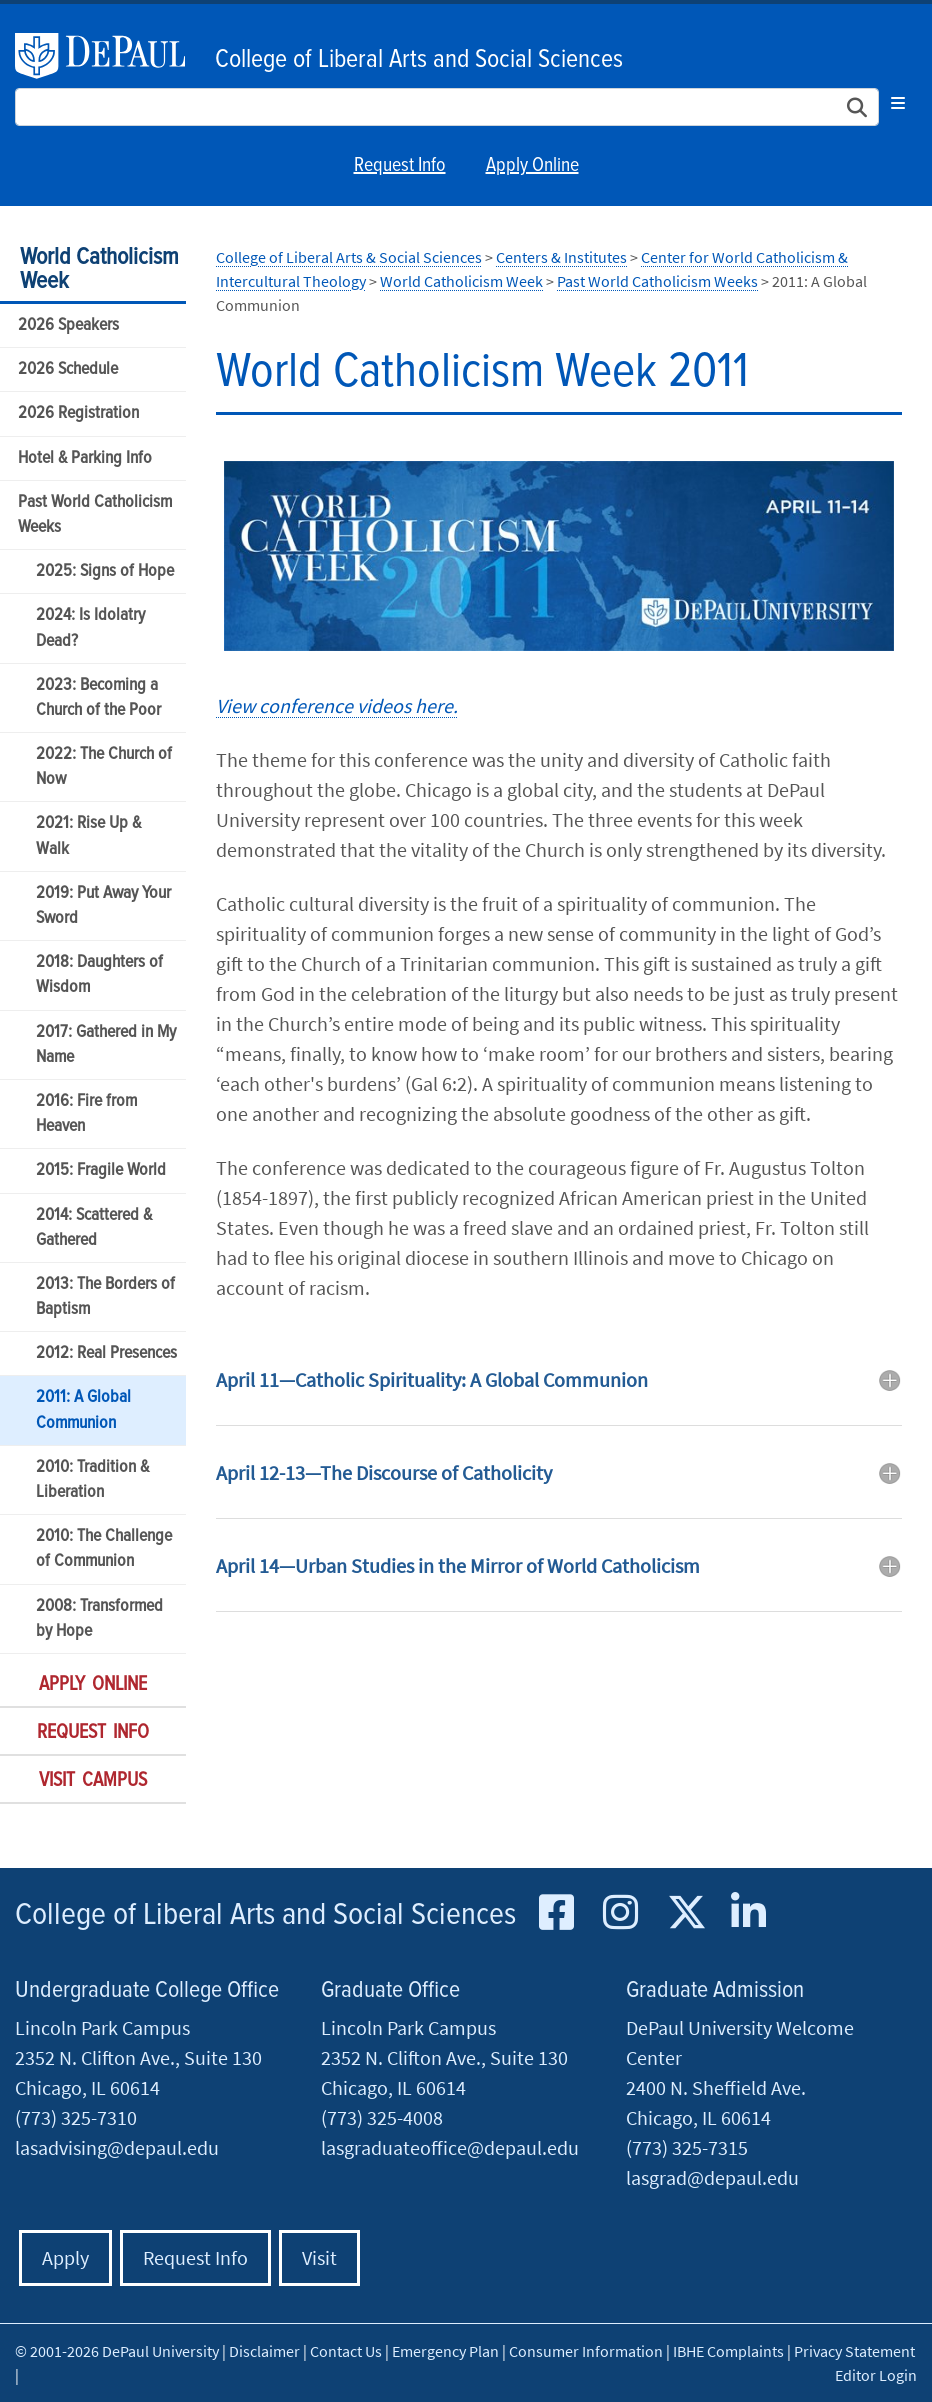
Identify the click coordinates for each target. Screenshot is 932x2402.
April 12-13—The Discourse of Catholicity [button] (384, 1472)
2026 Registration (78, 413)
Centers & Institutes (561, 257)
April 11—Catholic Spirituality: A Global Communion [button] (432, 1379)
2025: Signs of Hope (105, 571)
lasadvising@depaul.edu (117, 2147)
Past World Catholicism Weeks (95, 515)
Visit (319, 2257)
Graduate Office (390, 1990)
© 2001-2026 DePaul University (117, 2351)
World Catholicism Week (99, 269)
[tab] (559, 1394)
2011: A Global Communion (83, 1410)
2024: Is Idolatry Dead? (90, 628)
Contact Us (346, 2351)
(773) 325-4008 (382, 2117)
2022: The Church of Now (104, 767)
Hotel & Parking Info (85, 458)
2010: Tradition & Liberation (92, 1480)
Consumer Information (586, 2351)
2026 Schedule (68, 369)
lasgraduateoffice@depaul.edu (450, 2147)
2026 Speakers (68, 325)
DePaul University (110, 56)
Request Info (400, 166)
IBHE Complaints (728, 2351)
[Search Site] (447, 107)
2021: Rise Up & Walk (88, 836)
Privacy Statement (854, 2351)
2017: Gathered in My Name (106, 1045)
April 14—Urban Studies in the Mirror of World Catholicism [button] (458, 1565)
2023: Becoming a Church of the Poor (98, 698)
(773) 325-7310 (76, 2117)
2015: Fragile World (101, 1170)
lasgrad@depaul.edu (712, 2177)
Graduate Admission (715, 1990)
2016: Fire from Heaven (86, 1114)
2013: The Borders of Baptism (105, 1297)
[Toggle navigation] (898, 103)
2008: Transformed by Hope (99, 1619)
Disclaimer (264, 2351)
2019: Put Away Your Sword (103, 906)
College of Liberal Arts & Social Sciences (349, 257)
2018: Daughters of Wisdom (99, 975)
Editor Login (876, 2375)
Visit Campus (93, 1781)
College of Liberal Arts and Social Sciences (419, 60)
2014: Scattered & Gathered (94, 1228)
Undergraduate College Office (147, 1990)
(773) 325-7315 (687, 2147)
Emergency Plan (445, 2351)
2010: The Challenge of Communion (104, 1549)
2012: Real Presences (106, 1353)
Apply (65, 2257)
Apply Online (532, 166)
